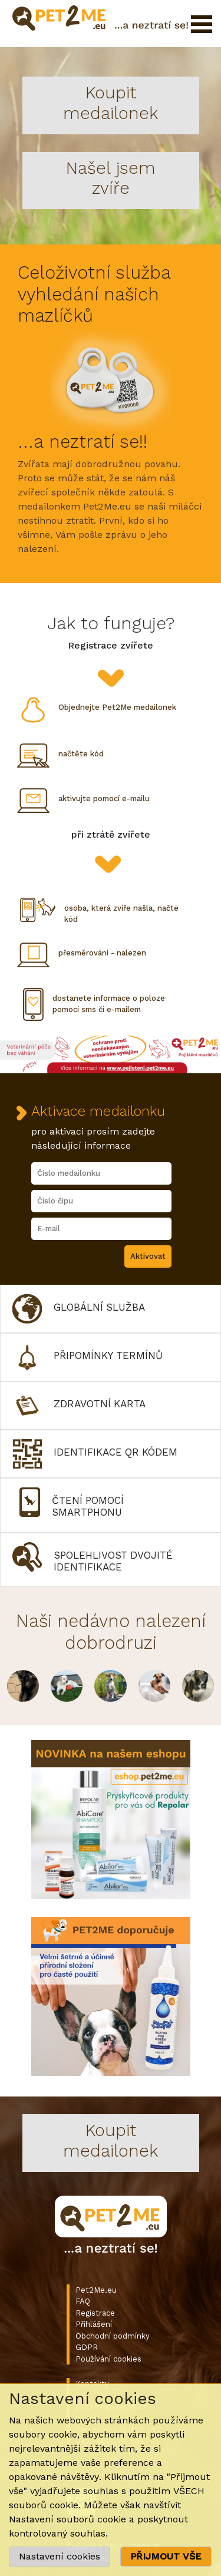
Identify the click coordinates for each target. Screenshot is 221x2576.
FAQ (82, 2301)
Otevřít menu (201, 24)
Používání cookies (108, 2359)
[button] (110, 1308)
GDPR (86, 2347)
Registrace (95, 2313)
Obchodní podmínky (112, 2336)
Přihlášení (93, 2324)
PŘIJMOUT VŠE (166, 2556)
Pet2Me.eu (96, 2290)
